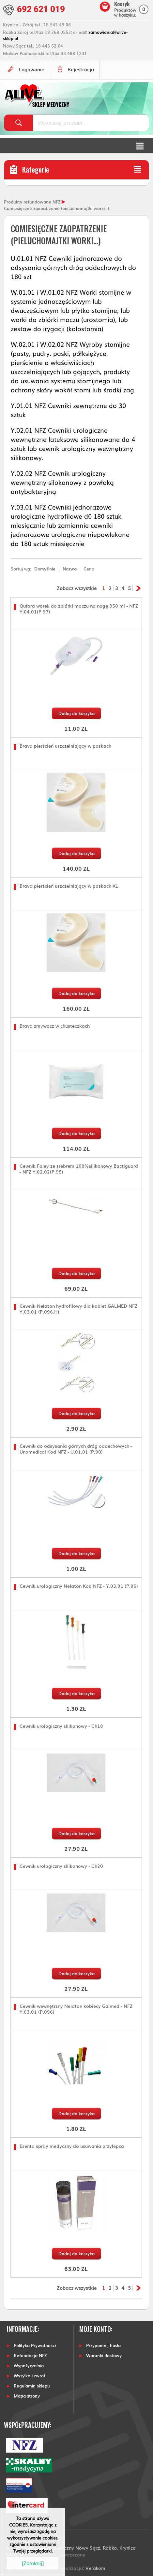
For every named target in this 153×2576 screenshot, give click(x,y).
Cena (89, 568)
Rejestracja (81, 69)
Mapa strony (27, 2396)
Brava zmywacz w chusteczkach (55, 1026)
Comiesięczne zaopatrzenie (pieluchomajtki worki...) (56, 208)
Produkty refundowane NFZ (32, 201)
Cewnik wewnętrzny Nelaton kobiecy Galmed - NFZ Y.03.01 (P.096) (76, 2009)
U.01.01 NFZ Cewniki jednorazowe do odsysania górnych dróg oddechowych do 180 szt (73, 267)
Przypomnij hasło (103, 2345)
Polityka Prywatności (35, 2345)
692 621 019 (41, 9)
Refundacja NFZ (30, 2355)
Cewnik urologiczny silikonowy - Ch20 (61, 1866)
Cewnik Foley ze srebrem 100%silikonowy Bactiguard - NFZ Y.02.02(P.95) (79, 1169)
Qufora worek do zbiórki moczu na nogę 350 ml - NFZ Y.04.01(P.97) (79, 609)
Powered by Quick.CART (32, 2567)
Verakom (95, 2567)
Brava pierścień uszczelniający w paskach (65, 746)
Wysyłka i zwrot (29, 2375)
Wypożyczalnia (29, 2365)
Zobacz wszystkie (77, 587)
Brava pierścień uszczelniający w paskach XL (69, 886)
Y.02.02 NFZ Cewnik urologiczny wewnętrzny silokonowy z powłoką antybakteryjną (62, 482)
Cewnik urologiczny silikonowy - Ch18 (61, 1726)
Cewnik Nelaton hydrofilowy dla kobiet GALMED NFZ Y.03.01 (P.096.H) (78, 1309)
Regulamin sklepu (32, 2386)
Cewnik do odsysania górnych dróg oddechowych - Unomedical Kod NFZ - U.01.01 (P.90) (76, 1449)
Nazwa (70, 568)
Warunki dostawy (104, 2355)
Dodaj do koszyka (76, 713)
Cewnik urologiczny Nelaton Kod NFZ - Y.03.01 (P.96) (79, 1586)
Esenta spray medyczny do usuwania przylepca (72, 2146)
